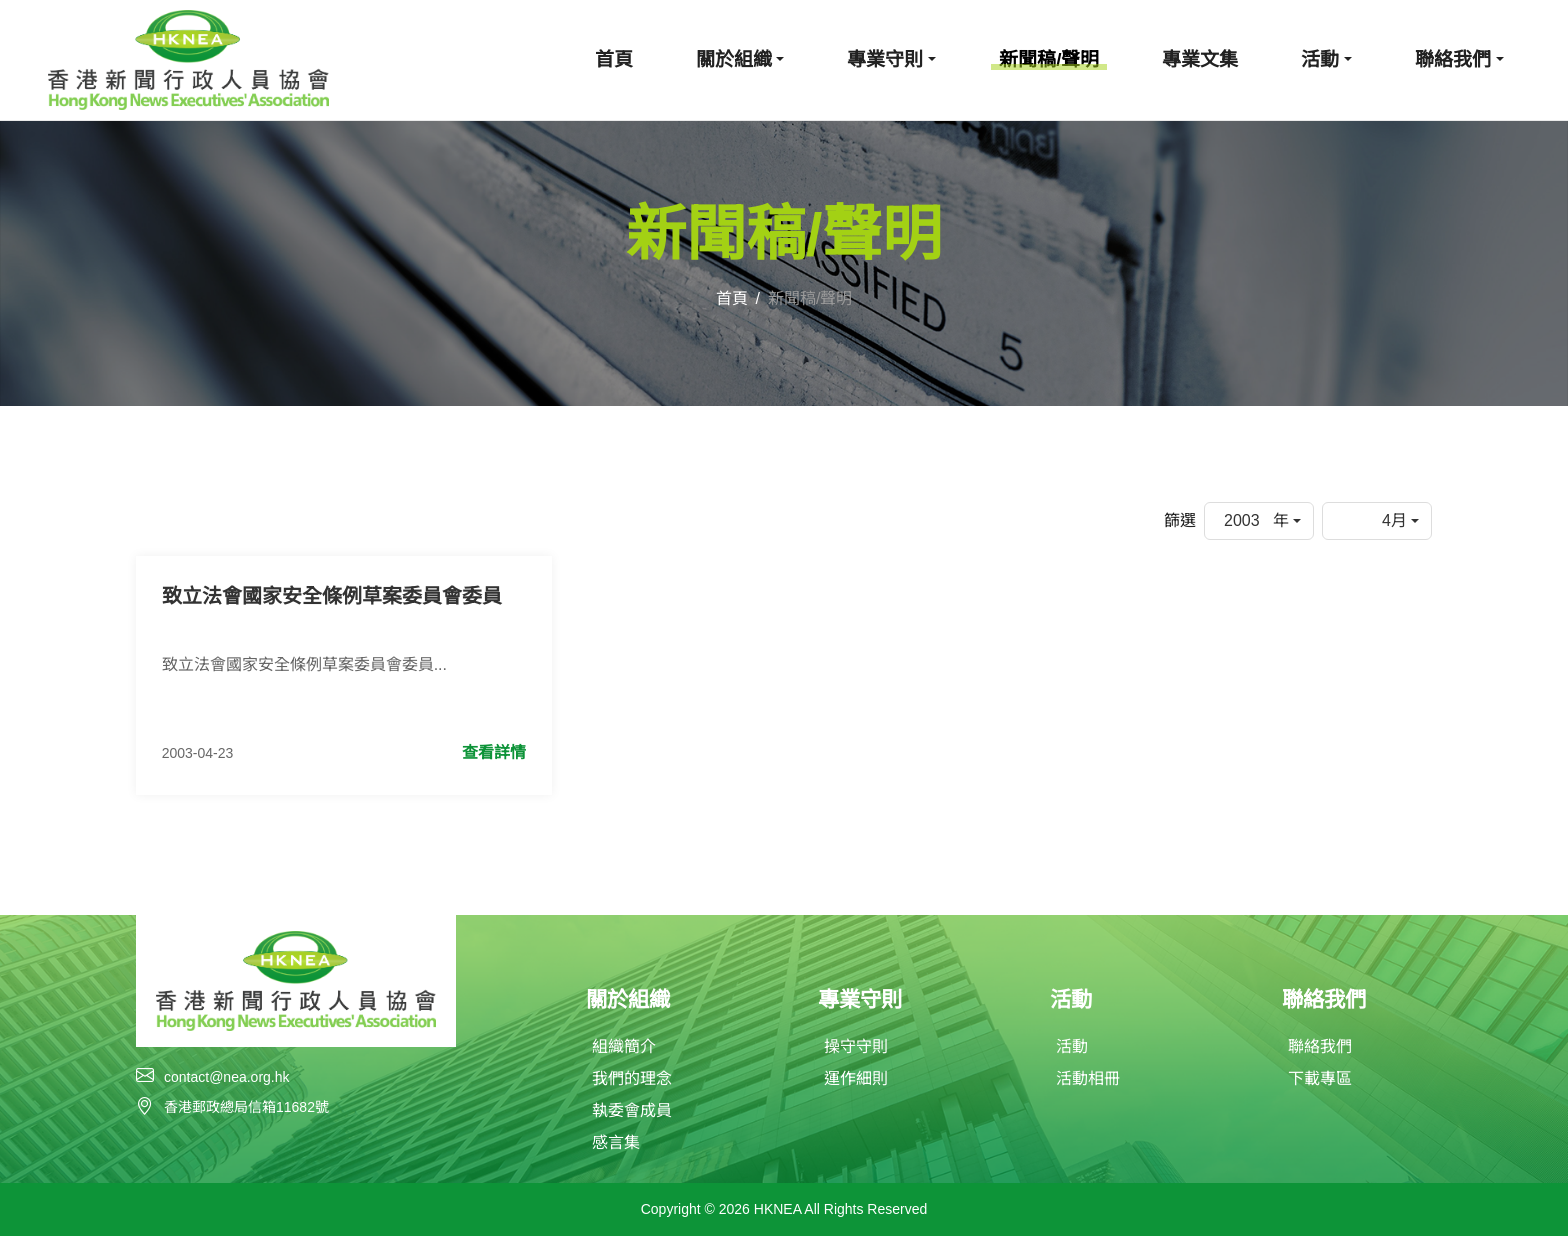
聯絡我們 (1320, 1048)
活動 (1072, 1048)
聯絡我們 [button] (1453, 59)
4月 (1394, 520)
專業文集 (1200, 59)
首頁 (614, 59)
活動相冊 (1088, 1080)
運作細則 (856, 1080)
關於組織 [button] (734, 59)
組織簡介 (624, 1048)
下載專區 (1320, 1080)
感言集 (616, 1144)
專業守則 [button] (885, 59)
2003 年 (1256, 520)
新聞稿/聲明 (1049, 59)
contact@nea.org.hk (227, 1078)
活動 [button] (1320, 59)
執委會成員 (632, 1112)
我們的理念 (632, 1080)
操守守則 (856, 1048)
